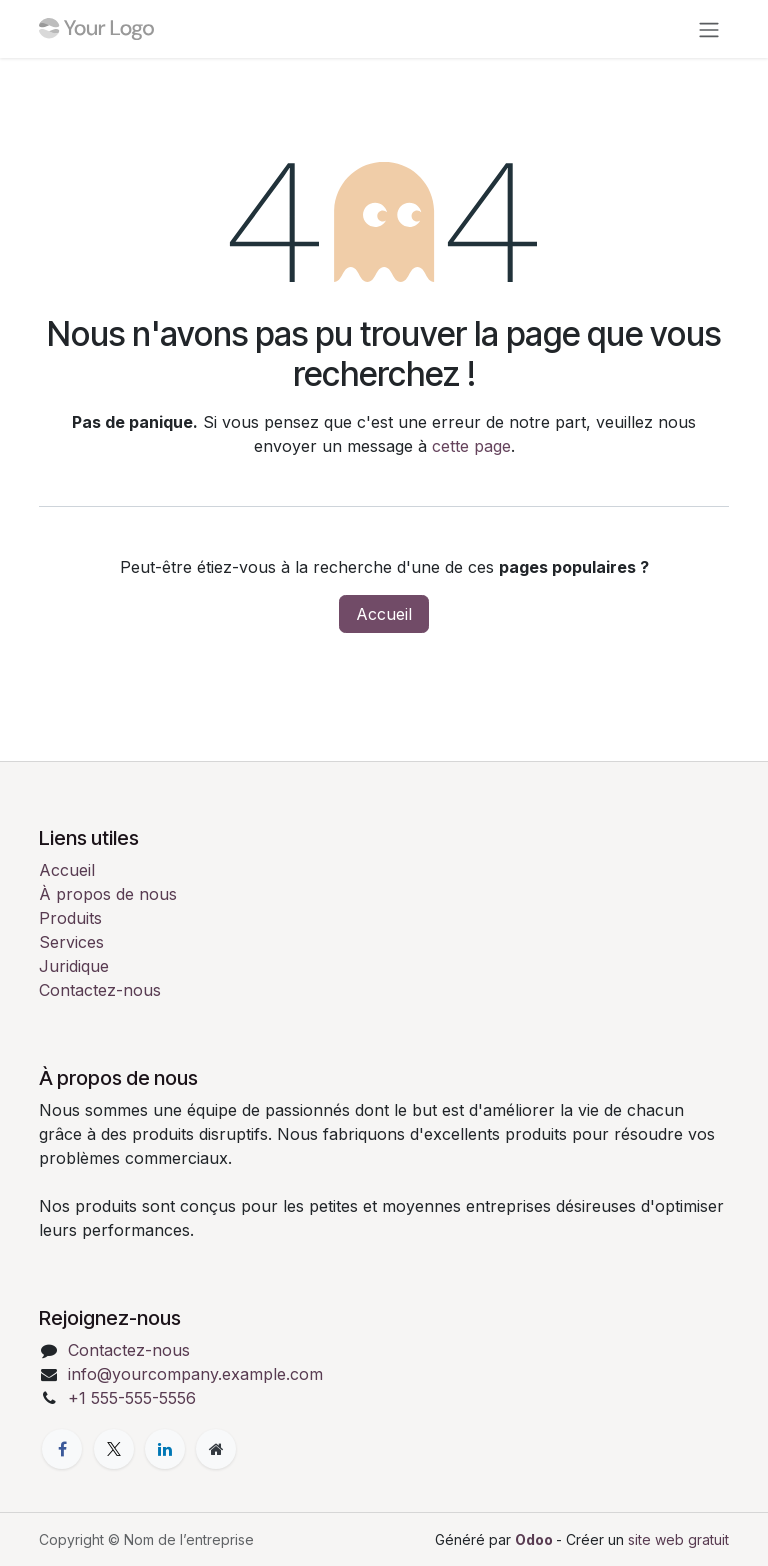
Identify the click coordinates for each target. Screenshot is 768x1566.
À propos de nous (108, 894)
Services (71, 942)
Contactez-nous (100, 990)
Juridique (74, 966)
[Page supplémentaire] (216, 1449)
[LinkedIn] (165, 1449)
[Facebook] (62, 1449)
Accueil (384, 614)
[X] (114, 1449)
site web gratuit (678, 1539)
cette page (471, 446)
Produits (70, 918)
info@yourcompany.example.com (195, 1374)
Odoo (535, 1539)
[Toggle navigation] (709, 29)
